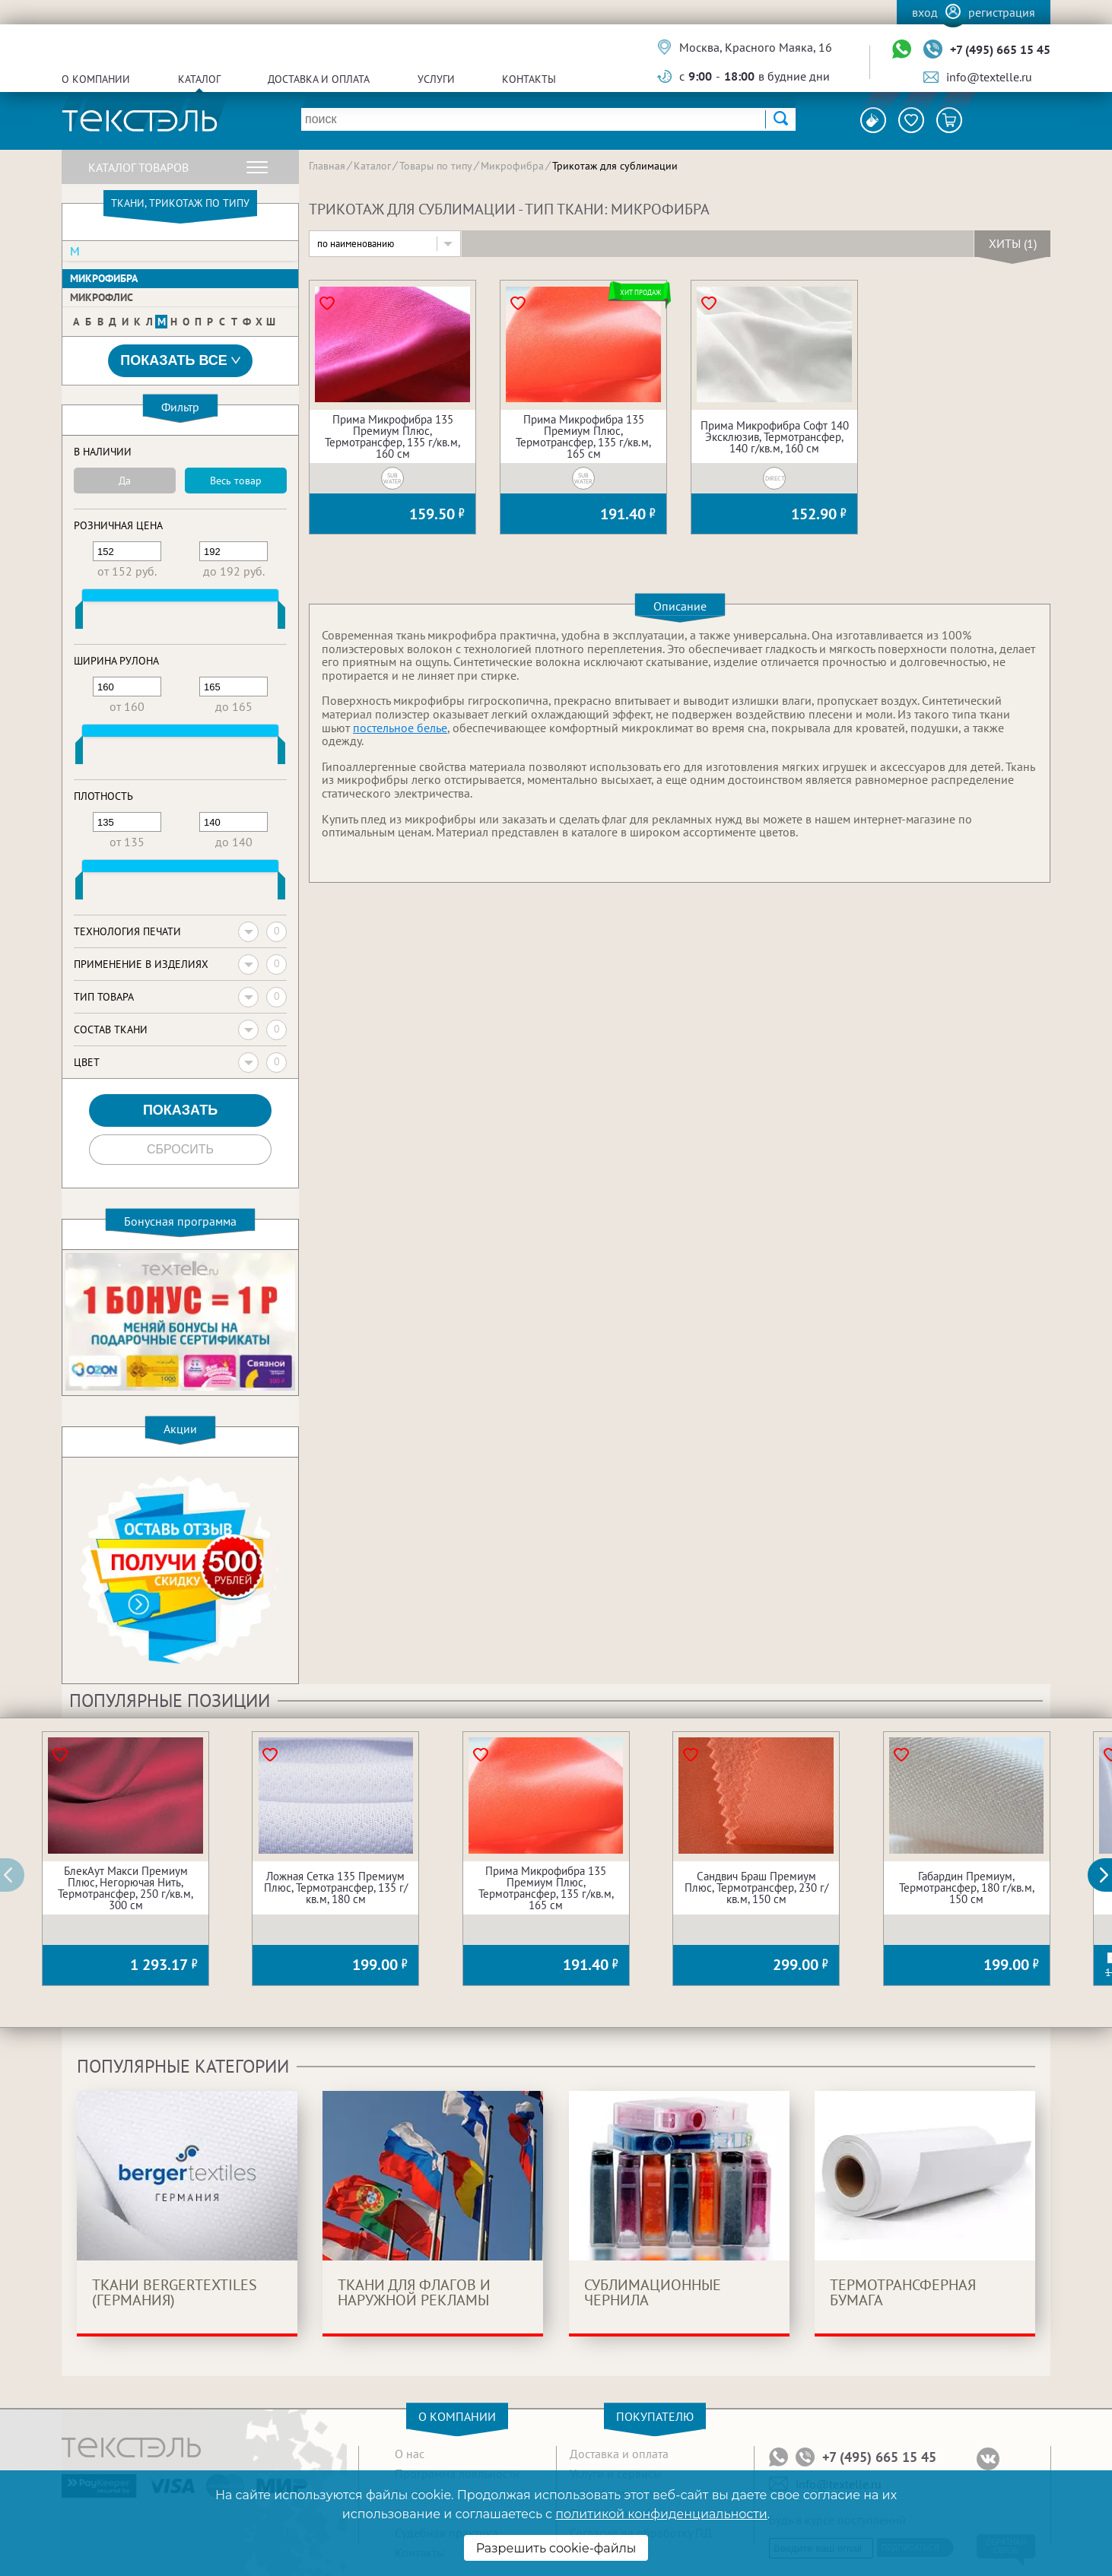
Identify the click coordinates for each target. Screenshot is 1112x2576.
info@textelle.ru (989, 76)
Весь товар (236, 480)
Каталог (199, 79)
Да (125, 480)
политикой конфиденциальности (661, 2514)
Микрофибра (104, 278)
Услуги (436, 79)
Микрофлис (101, 297)
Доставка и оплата (319, 79)
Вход (925, 12)
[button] (1108, 1875)
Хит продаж (640, 292)
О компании (96, 79)
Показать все (180, 361)
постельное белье (400, 727)
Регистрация (1001, 12)
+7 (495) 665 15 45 (1000, 49)
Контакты (529, 79)
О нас (409, 2453)
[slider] (79, 618)
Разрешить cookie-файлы (556, 2548)
